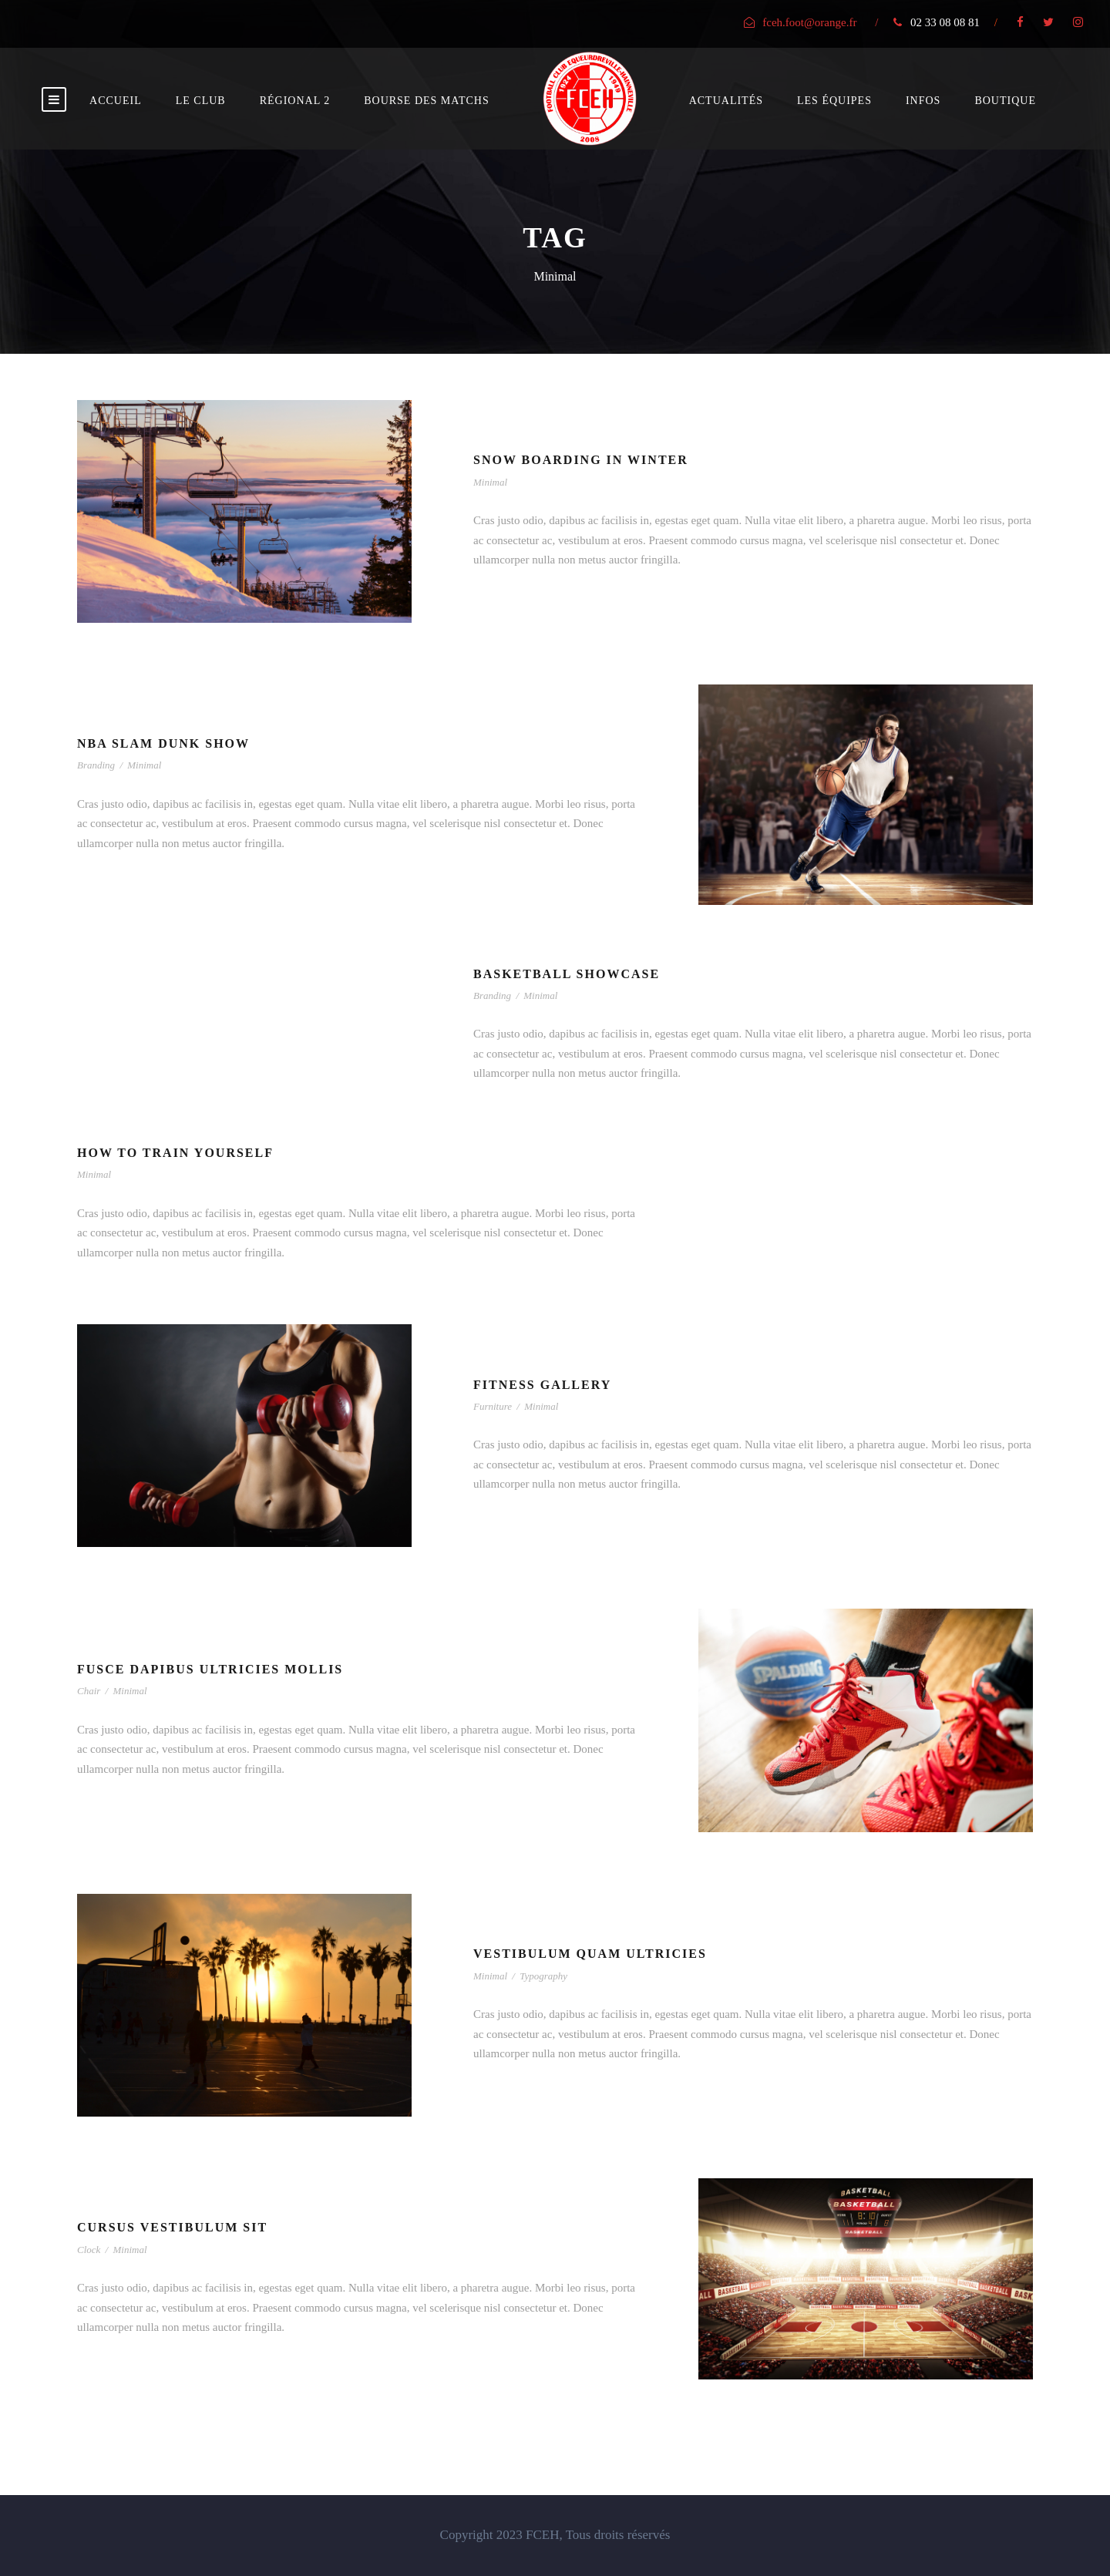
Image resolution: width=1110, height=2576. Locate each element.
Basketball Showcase (566, 973)
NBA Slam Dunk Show (163, 743)
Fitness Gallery (542, 1384)
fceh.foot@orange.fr (809, 22)
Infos (923, 100)
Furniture (492, 1406)
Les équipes (834, 100)
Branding (96, 765)
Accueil (115, 100)
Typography (543, 1976)
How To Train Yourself (175, 1152)
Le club (201, 100)
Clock (88, 2249)
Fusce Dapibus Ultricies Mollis (210, 1669)
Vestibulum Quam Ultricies (590, 1953)
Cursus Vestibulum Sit (172, 2227)
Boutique (1005, 100)
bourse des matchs (426, 100)
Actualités (726, 100)
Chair (88, 1691)
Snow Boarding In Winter (580, 459)
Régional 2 (295, 100)
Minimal (490, 482)
